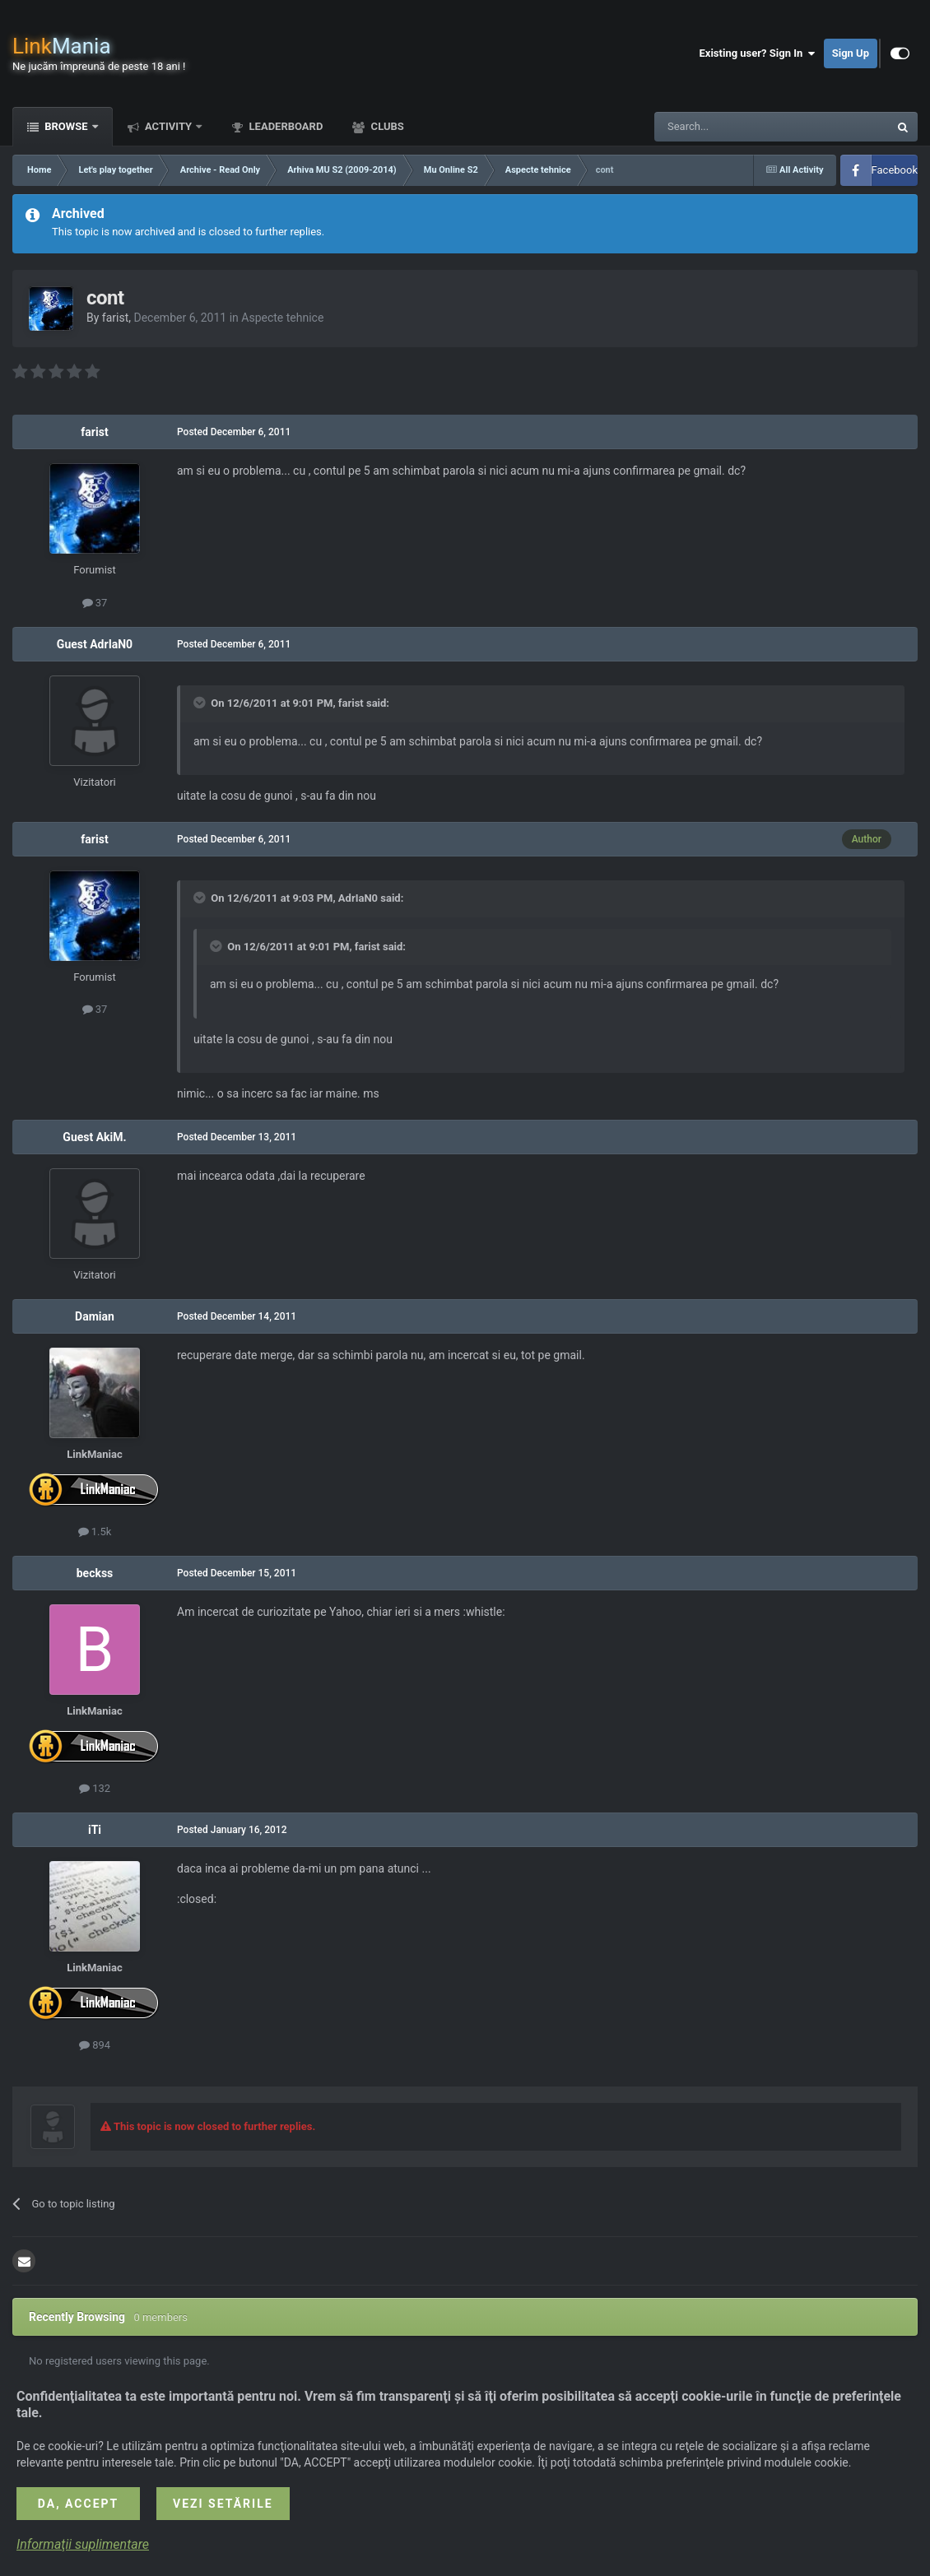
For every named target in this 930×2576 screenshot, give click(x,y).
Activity (168, 126)
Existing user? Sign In (758, 53)
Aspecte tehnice (282, 317)
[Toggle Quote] (200, 702)
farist (115, 317)
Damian (94, 1316)
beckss (95, 1573)
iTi (94, 1829)
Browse (66, 126)
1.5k (95, 1531)
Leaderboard (284, 126)
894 (94, 2045)
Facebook (895, 170)
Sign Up (850, 53)
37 (95, 602)
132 (94, 1788)
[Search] (732, 127)
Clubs (385, 126)
